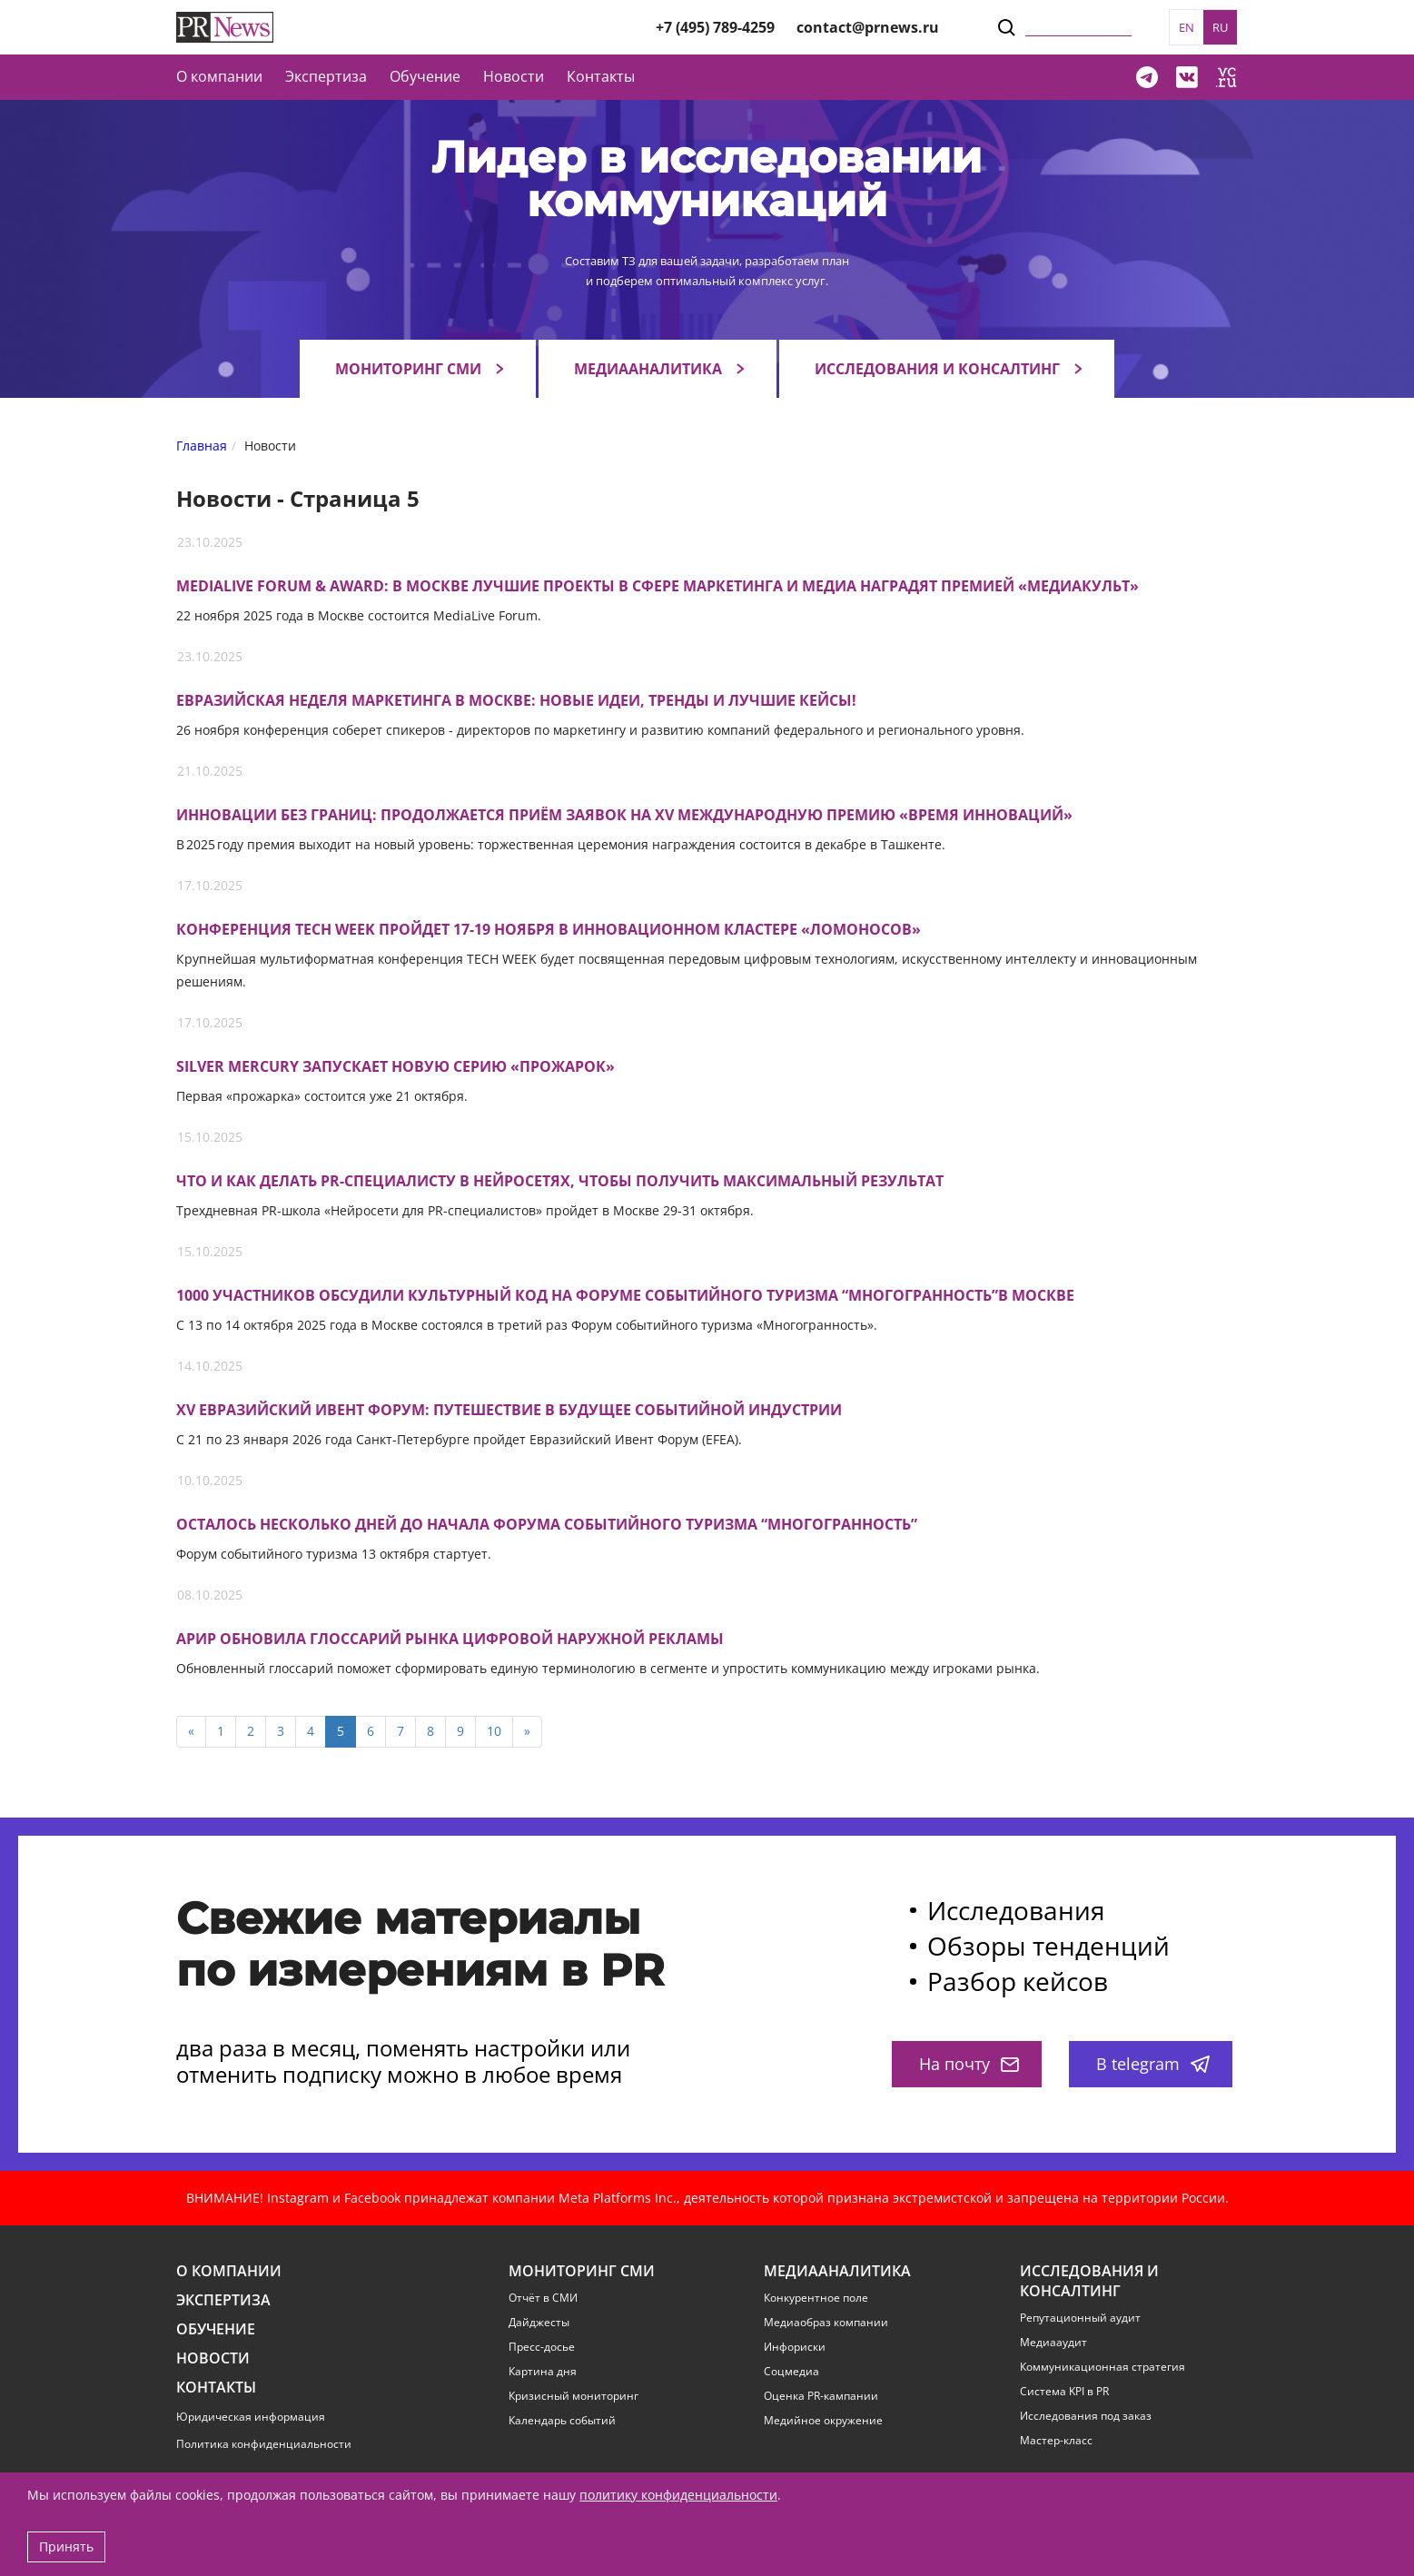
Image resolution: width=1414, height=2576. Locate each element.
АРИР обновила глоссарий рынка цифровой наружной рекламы (450, 1639)
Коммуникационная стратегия (1102, 2367)
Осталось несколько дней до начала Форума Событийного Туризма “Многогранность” (546, 1524)
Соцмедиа (791, 2371)
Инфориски (795, 2347)
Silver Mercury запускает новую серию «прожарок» (395, 1066)
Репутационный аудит (1080, 2318)
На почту (969, 2064)
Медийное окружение (823, 2420)
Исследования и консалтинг (937, 369)
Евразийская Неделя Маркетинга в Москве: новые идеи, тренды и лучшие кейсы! (516, 700)
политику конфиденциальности (678, 2494)
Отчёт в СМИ (543, 2298)
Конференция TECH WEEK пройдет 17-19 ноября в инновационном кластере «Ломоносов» (548, 929)
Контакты (601, 76)
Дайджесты (539, 2322)
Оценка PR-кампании (821, 2396)
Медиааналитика (648, 369)
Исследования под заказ (1086, 2416)
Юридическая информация (250, 2416)
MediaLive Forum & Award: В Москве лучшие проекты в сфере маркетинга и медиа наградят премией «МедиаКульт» (657, 586)
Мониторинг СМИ (408, 369)
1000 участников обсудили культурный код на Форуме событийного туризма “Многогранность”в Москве (625, 1295)
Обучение (425, 76)
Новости (513, 76)
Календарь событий (562, 2420)
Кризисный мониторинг (573, 2396)
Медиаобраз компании (826, 2322)
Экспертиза (223, 2300)
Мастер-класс (1056, 2440)
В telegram (1153, 2064)
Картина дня (543, 2371)
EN (1186, 27)
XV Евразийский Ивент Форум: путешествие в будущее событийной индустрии (509, 1410)
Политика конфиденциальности (263, 2444)
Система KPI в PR (1064, 2391)
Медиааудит (1053, 2342)
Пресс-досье (542, 2347)
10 (494, 1730)
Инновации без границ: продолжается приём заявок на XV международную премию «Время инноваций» (624, 815)
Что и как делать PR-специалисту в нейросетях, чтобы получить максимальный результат (560, 1181)
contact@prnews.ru (867, 27)
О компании (219, 76)
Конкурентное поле (816, 2298)
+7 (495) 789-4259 (715, 27)
